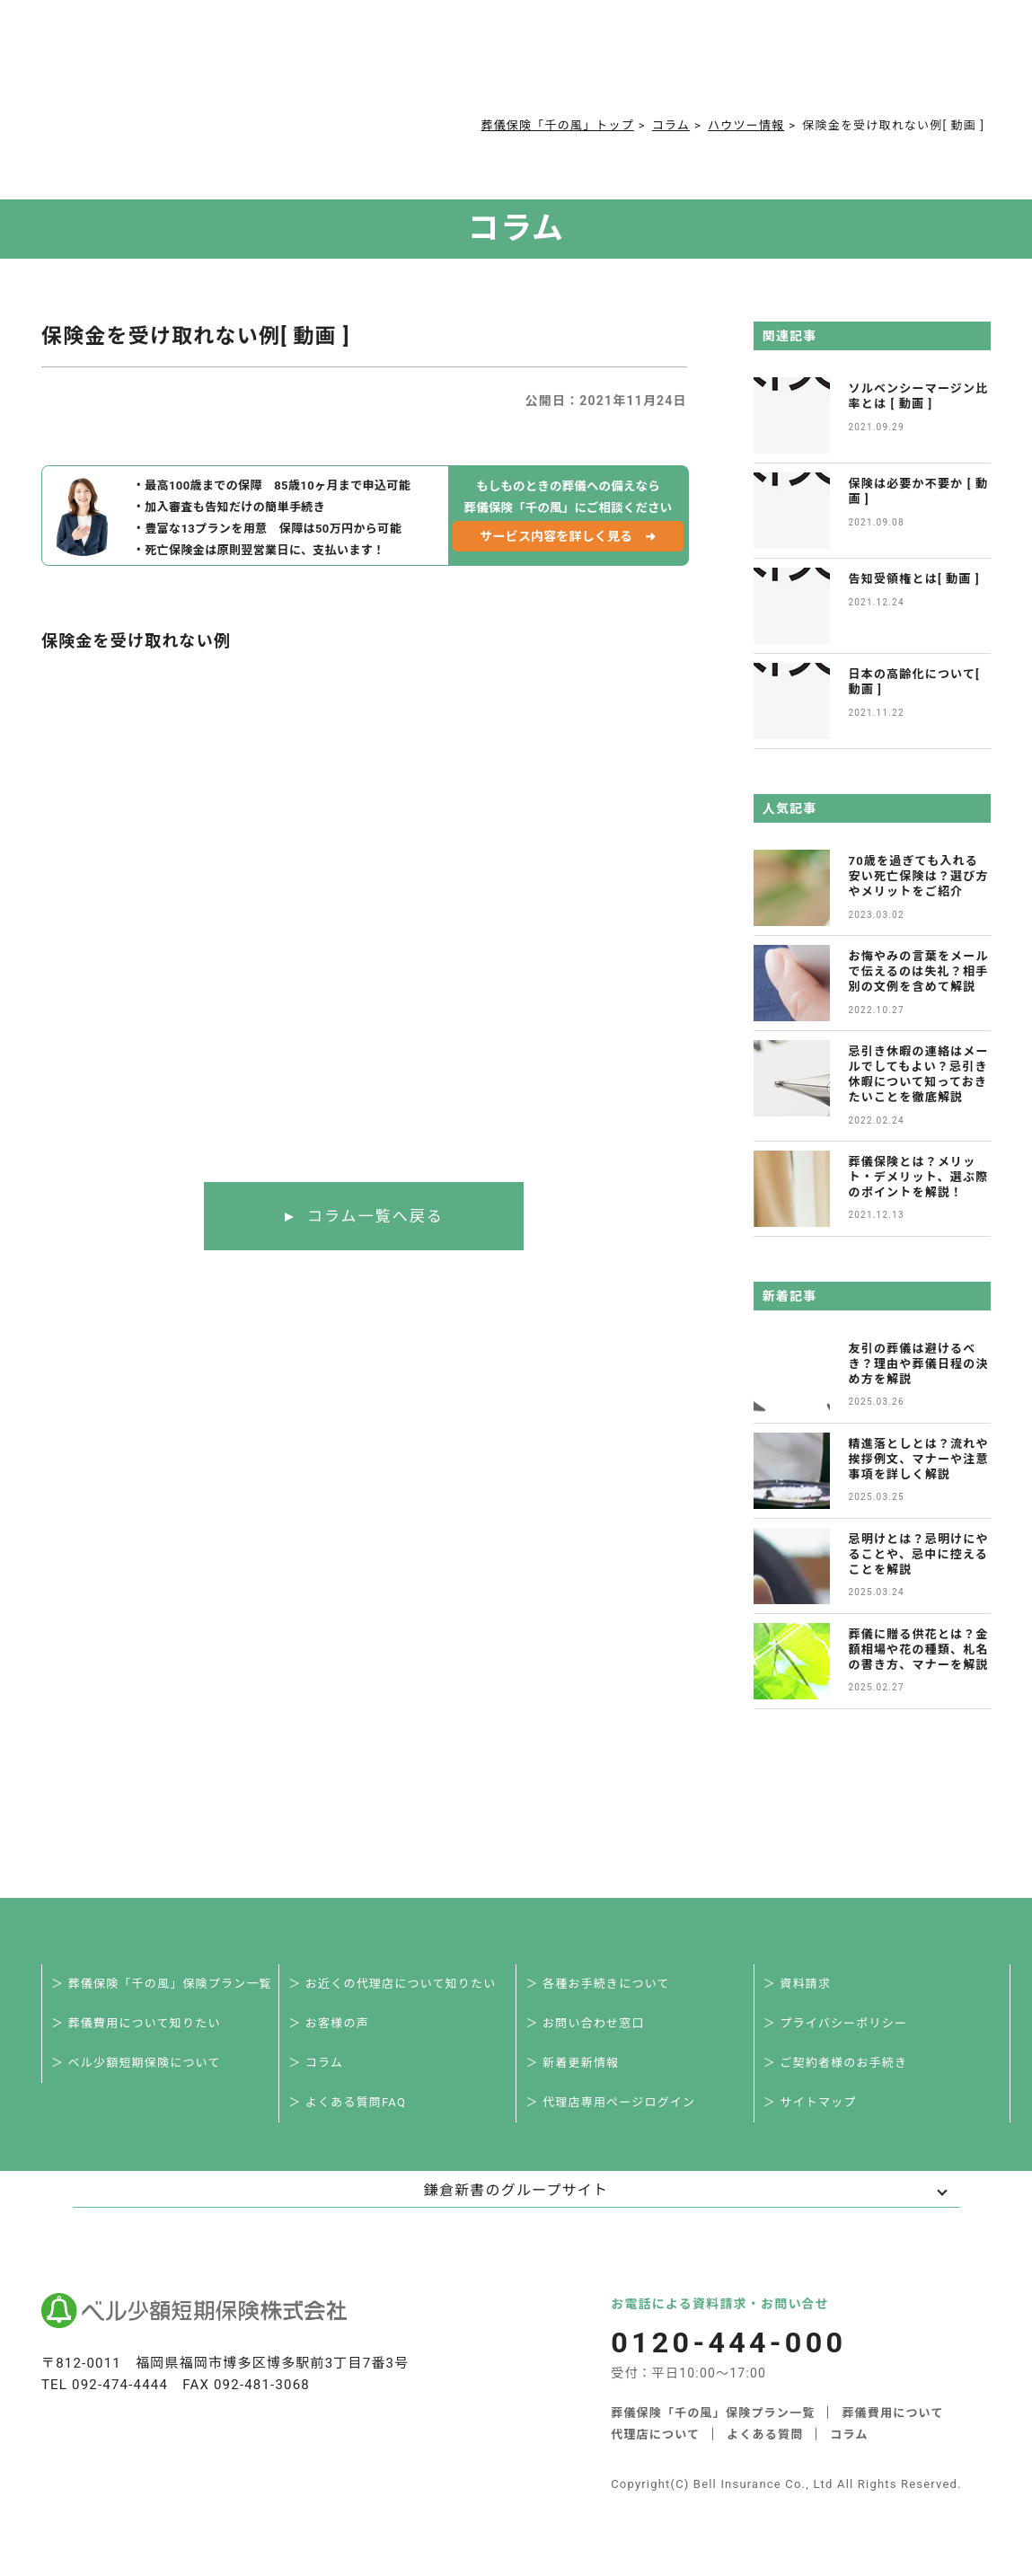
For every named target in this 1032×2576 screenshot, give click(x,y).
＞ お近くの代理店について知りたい (392, 1983)
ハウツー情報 (746, 125)
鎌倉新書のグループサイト (516, 2190)
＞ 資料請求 (797, 1983)
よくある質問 (439, 65)
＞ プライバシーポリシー (835, 2023)
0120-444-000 (788, 68)
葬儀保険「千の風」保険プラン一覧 (713, 2413)
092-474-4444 (120, 2385)
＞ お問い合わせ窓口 (584, 2023)
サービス (221, 65)
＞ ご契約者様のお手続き (835, 2062)
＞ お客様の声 (328, 2023)
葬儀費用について (329, 65)
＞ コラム (315, 2062)
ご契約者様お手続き (610, 65)
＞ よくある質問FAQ (347, 2102)
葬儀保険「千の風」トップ (557, 125)
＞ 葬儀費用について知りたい (136, 2023)
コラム (514, 65)
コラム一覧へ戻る (375, 1216)
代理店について (655, 2434)
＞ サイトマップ (810, 2102)
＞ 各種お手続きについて (597, 1983)
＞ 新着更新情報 (572, 2062)
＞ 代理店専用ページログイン (610, 2102)
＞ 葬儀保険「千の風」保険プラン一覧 (161, 1983)
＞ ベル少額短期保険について (136, 2062)
